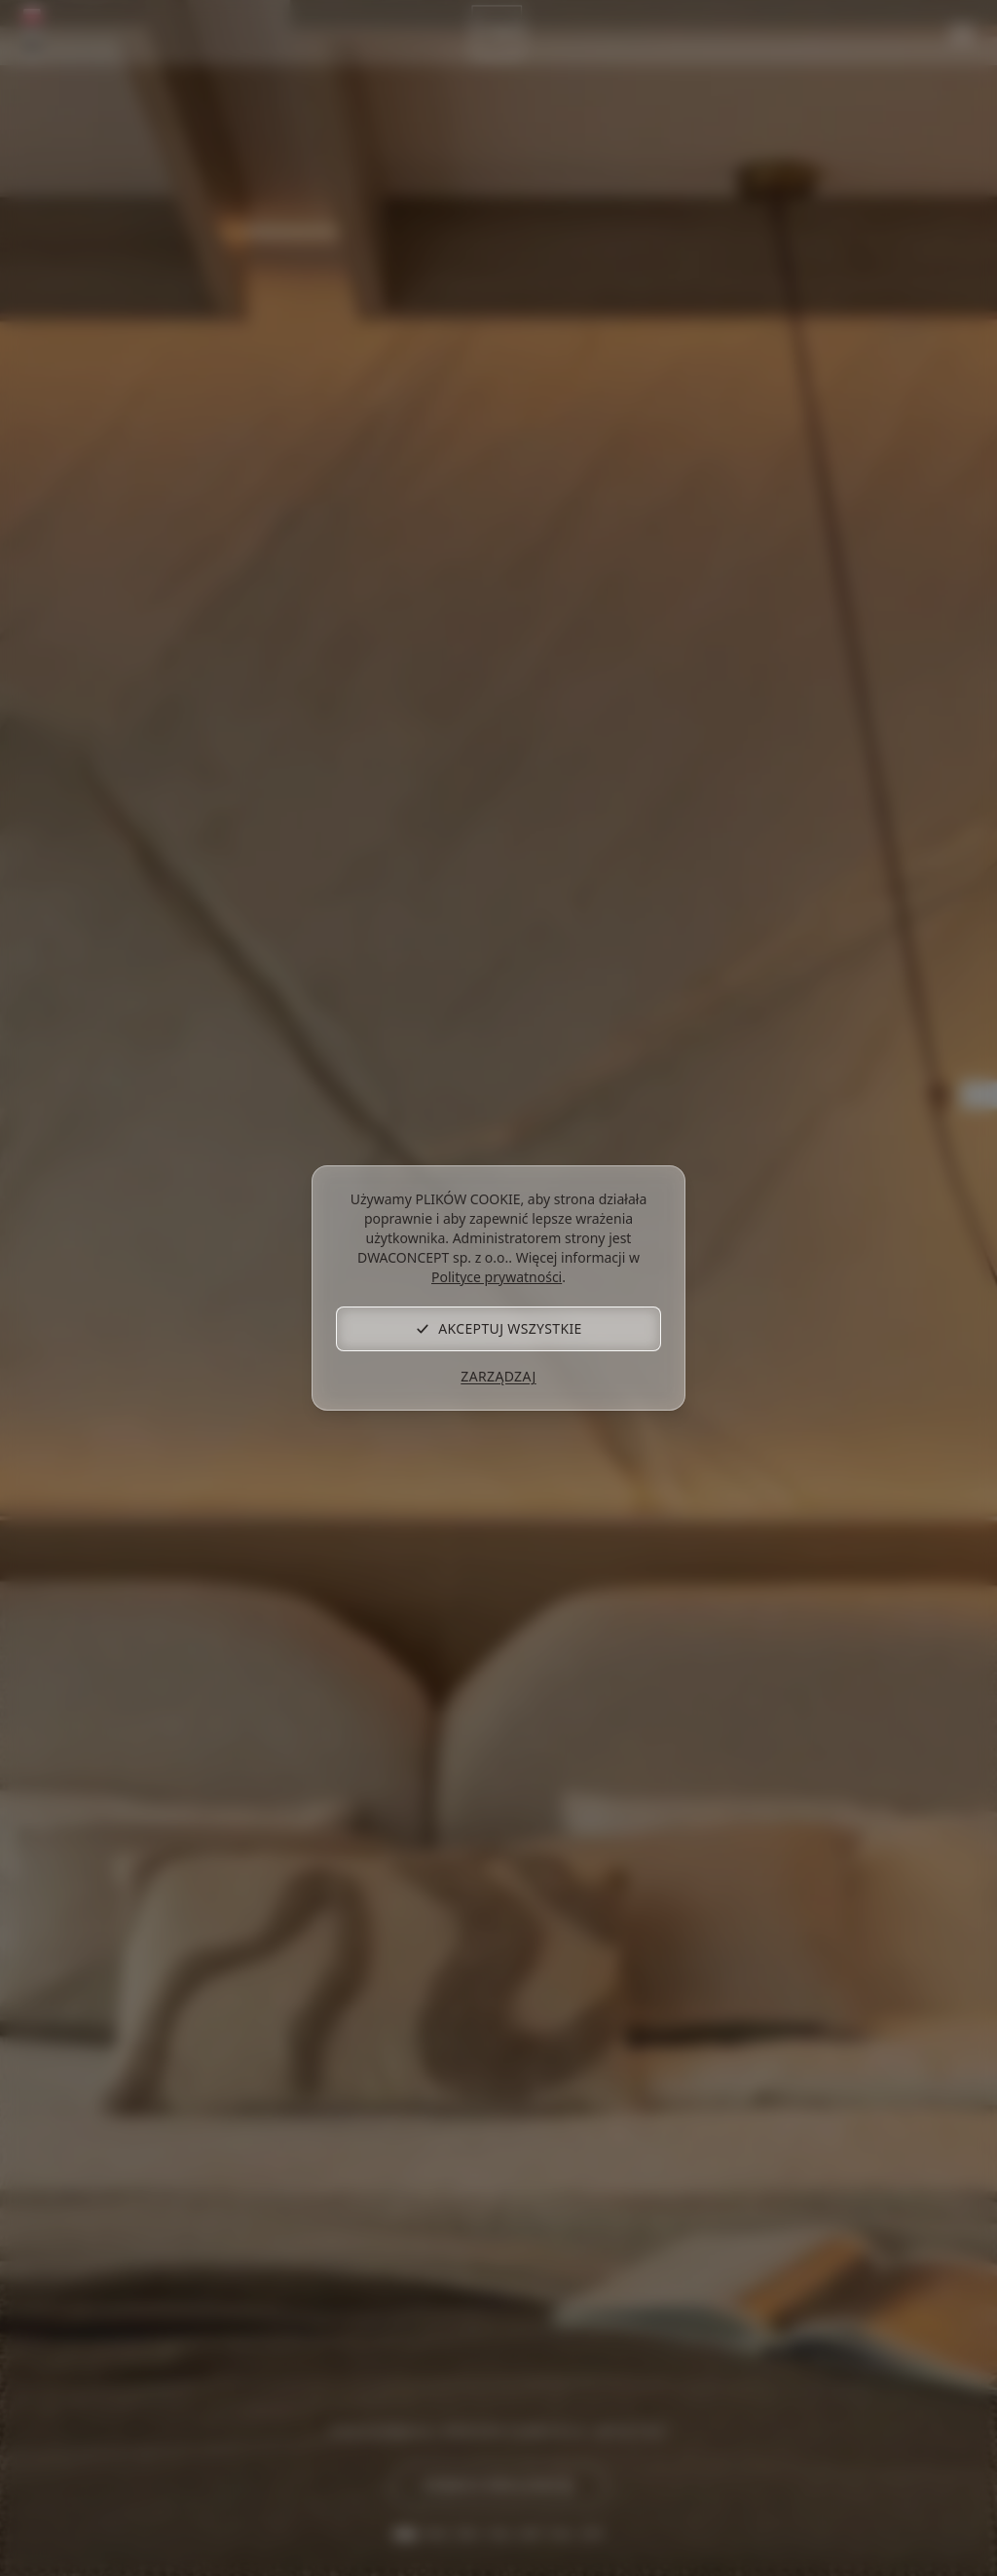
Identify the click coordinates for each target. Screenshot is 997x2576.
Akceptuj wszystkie (498, 1328)
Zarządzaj (498, 1376)
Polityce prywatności (496, 1277)
